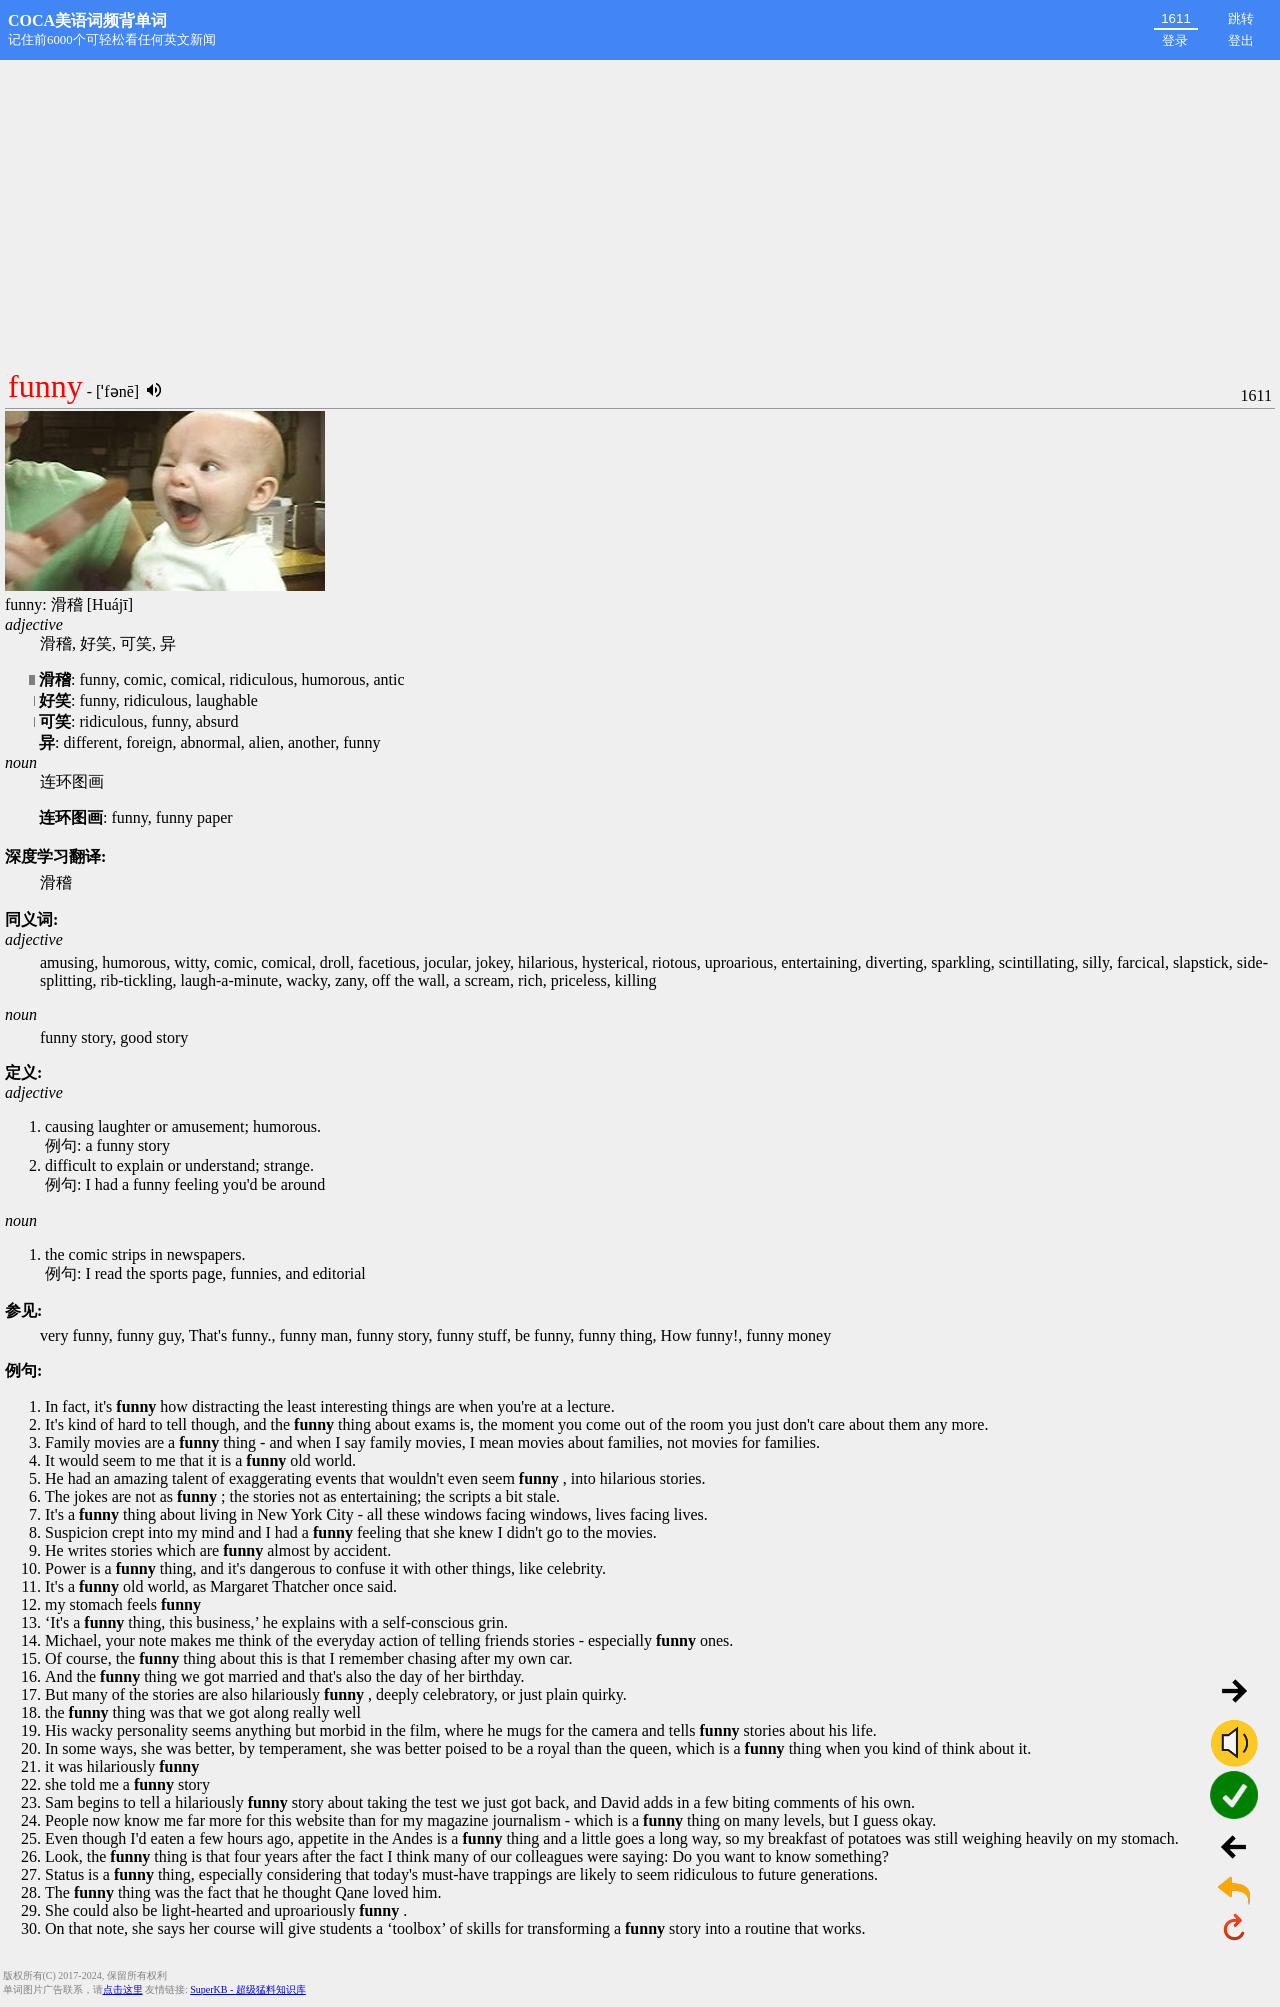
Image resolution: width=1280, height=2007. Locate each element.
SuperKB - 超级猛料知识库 (248, 1989)
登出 (1241, 40)
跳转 (1241, 18)
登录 (1175, 40)
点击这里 (123, 1989)
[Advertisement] (640, 210)
